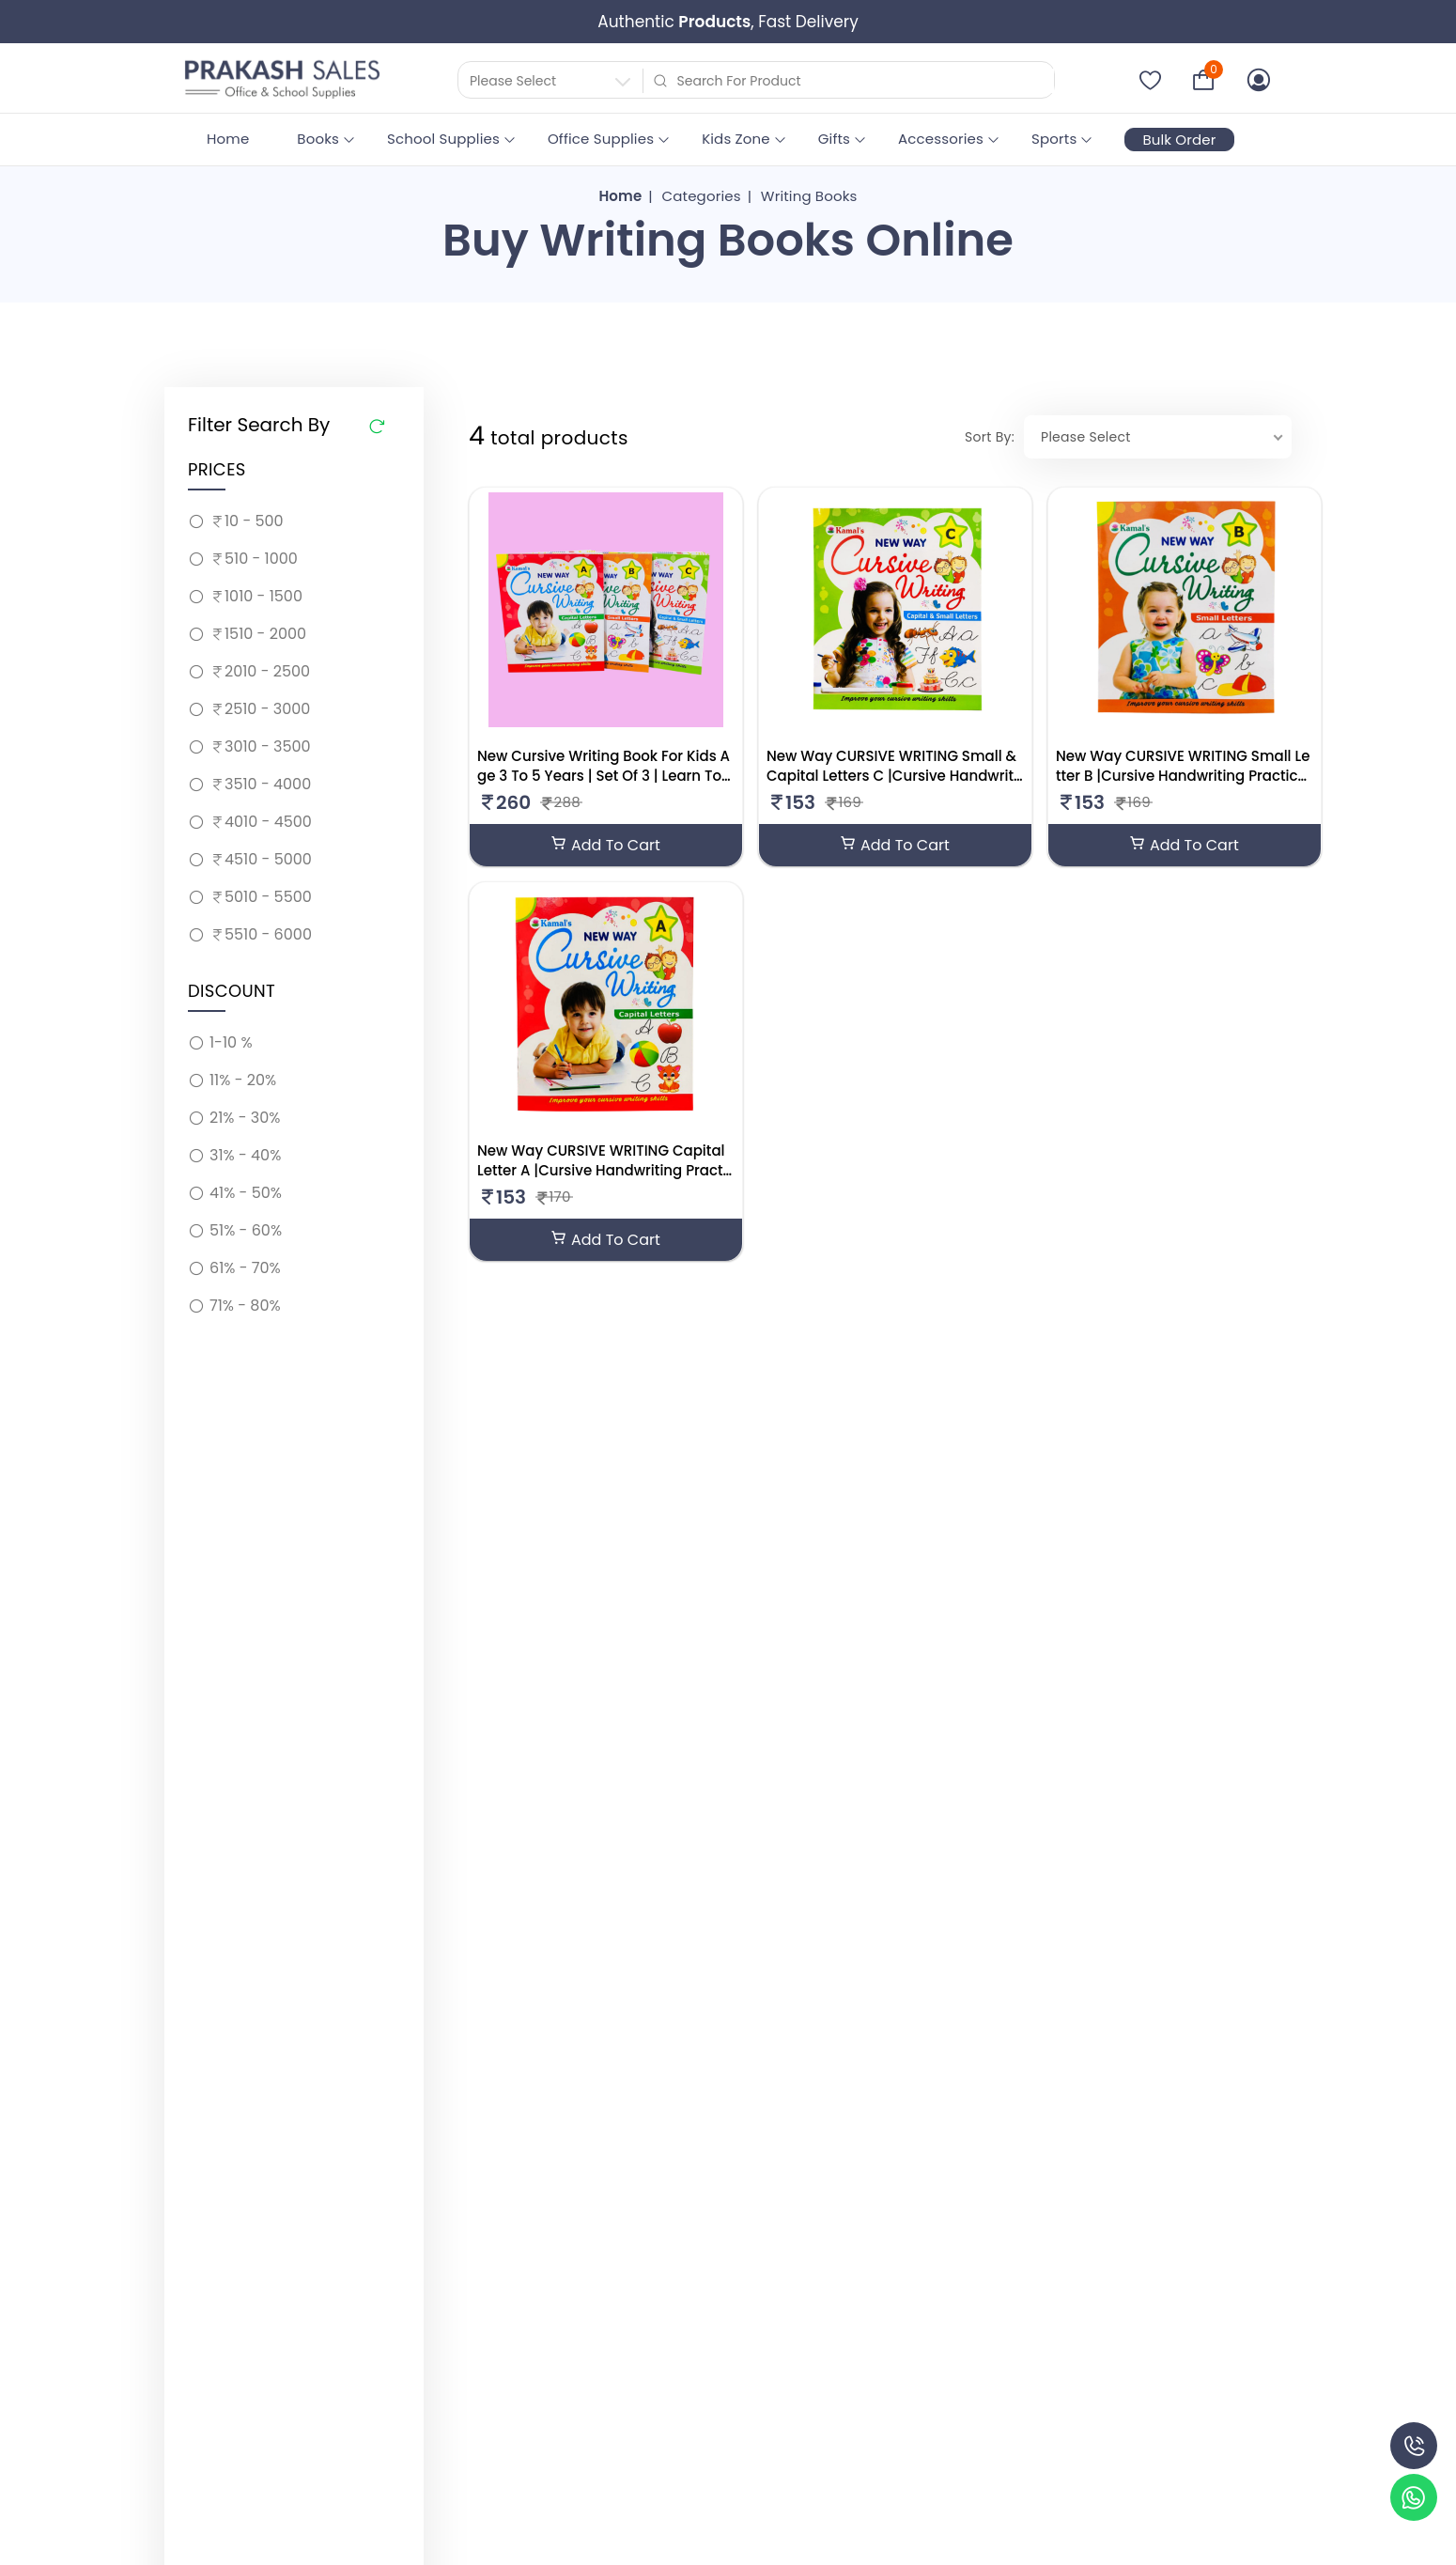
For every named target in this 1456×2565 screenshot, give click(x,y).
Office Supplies (601, 138)
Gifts (834, 138)
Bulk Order (1179, 139)
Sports (1054, 138)
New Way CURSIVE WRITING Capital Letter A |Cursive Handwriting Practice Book (602, 1170)
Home (228, 138)
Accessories (941, 138)
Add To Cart (605, 845)
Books (318, 138)
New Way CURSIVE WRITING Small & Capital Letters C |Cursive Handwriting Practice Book (892, 775)
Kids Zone (736, 138)
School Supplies (443, 138)
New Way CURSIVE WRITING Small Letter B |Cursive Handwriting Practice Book (1182, 775)
